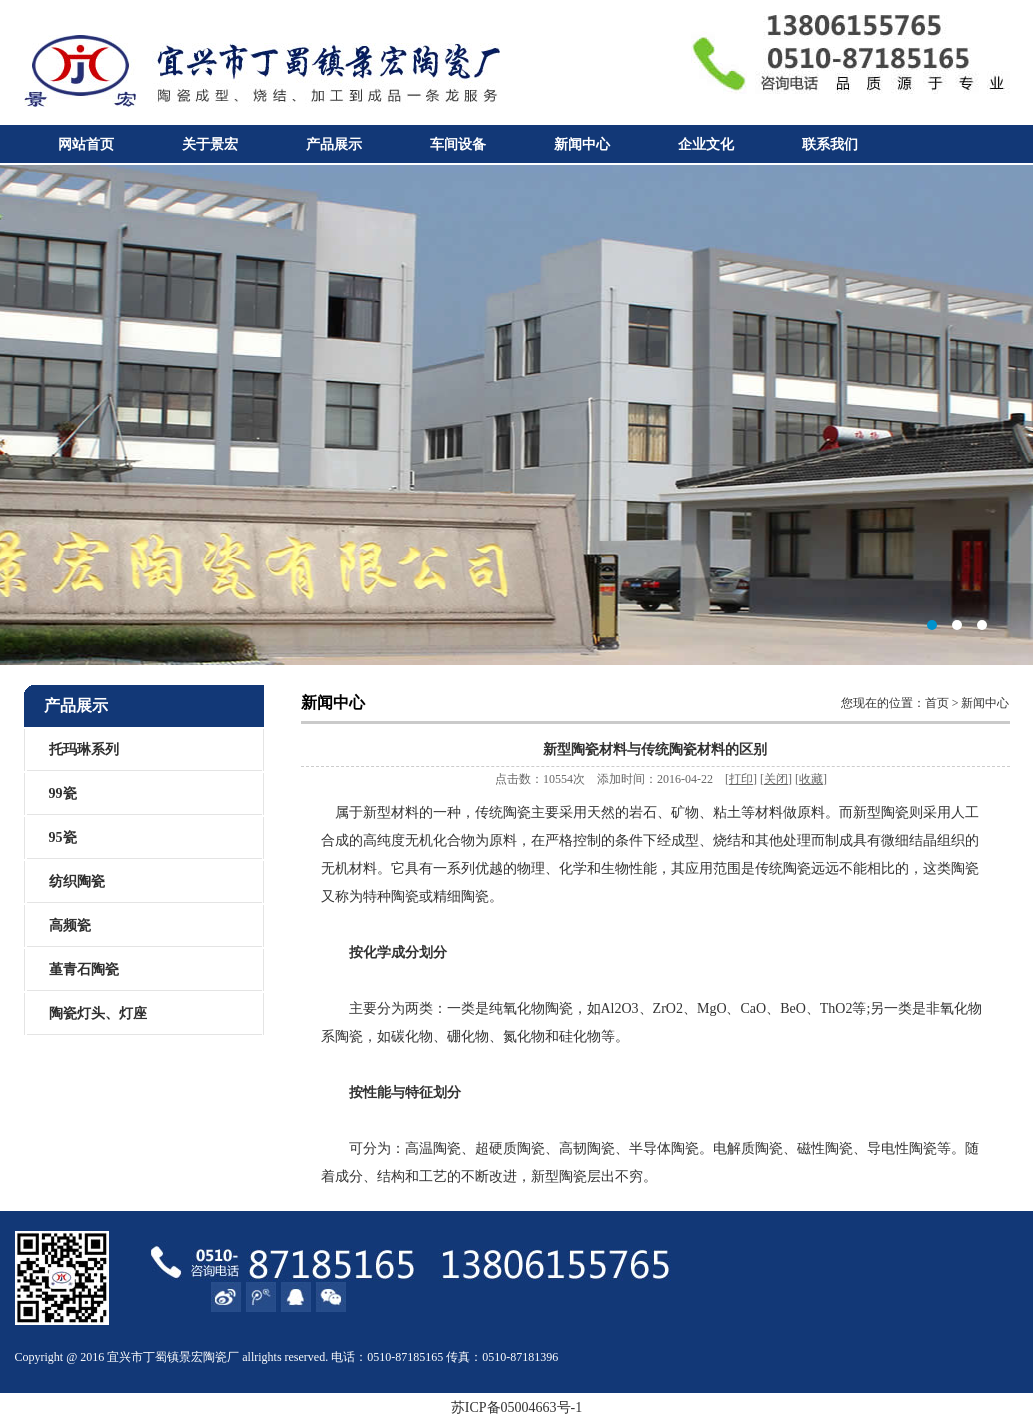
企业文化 (706, 144)
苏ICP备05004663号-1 (516, 1407)
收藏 (811, 779)
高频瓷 (70, 925)
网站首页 (86, 144)
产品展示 (334, 144)
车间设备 (458, 144)
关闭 (776, 779)
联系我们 (830, 144)
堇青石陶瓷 (84, 969)
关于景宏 (210, 144)
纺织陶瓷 (77, 881)
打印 (741, 779)
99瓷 (63, 793)
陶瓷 (215, 1357)
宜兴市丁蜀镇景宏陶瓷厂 (516, 415)
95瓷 (63, 837)
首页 (937, 703)
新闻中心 (582, 144)
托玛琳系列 (84, 749)
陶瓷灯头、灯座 (98, 1013)
